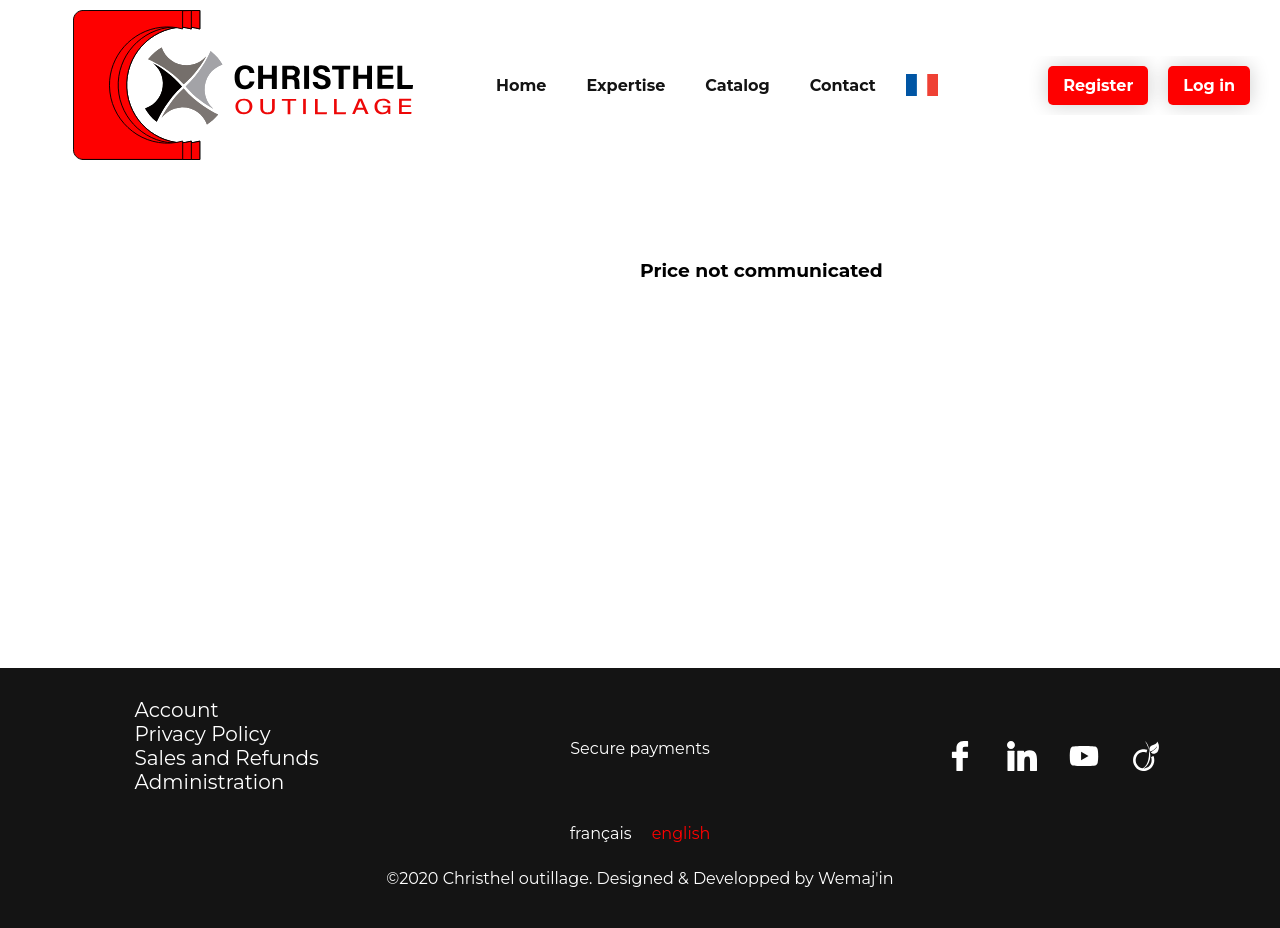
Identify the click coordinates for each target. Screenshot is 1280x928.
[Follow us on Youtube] (1084, 756)
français (601, 833)
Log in (1209, 85)
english (681, 833)
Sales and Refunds (227, 758)
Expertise (625, 85)
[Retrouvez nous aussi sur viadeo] (1146, 756)
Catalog (737, 85)
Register (1098, 85)
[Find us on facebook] (960, 756)
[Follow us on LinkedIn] (1022, 756)
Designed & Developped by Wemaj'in (745, 878)
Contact (843, 85)
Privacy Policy (203, 734)
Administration (210, 782)
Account (177, 710)
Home (521, 85)
